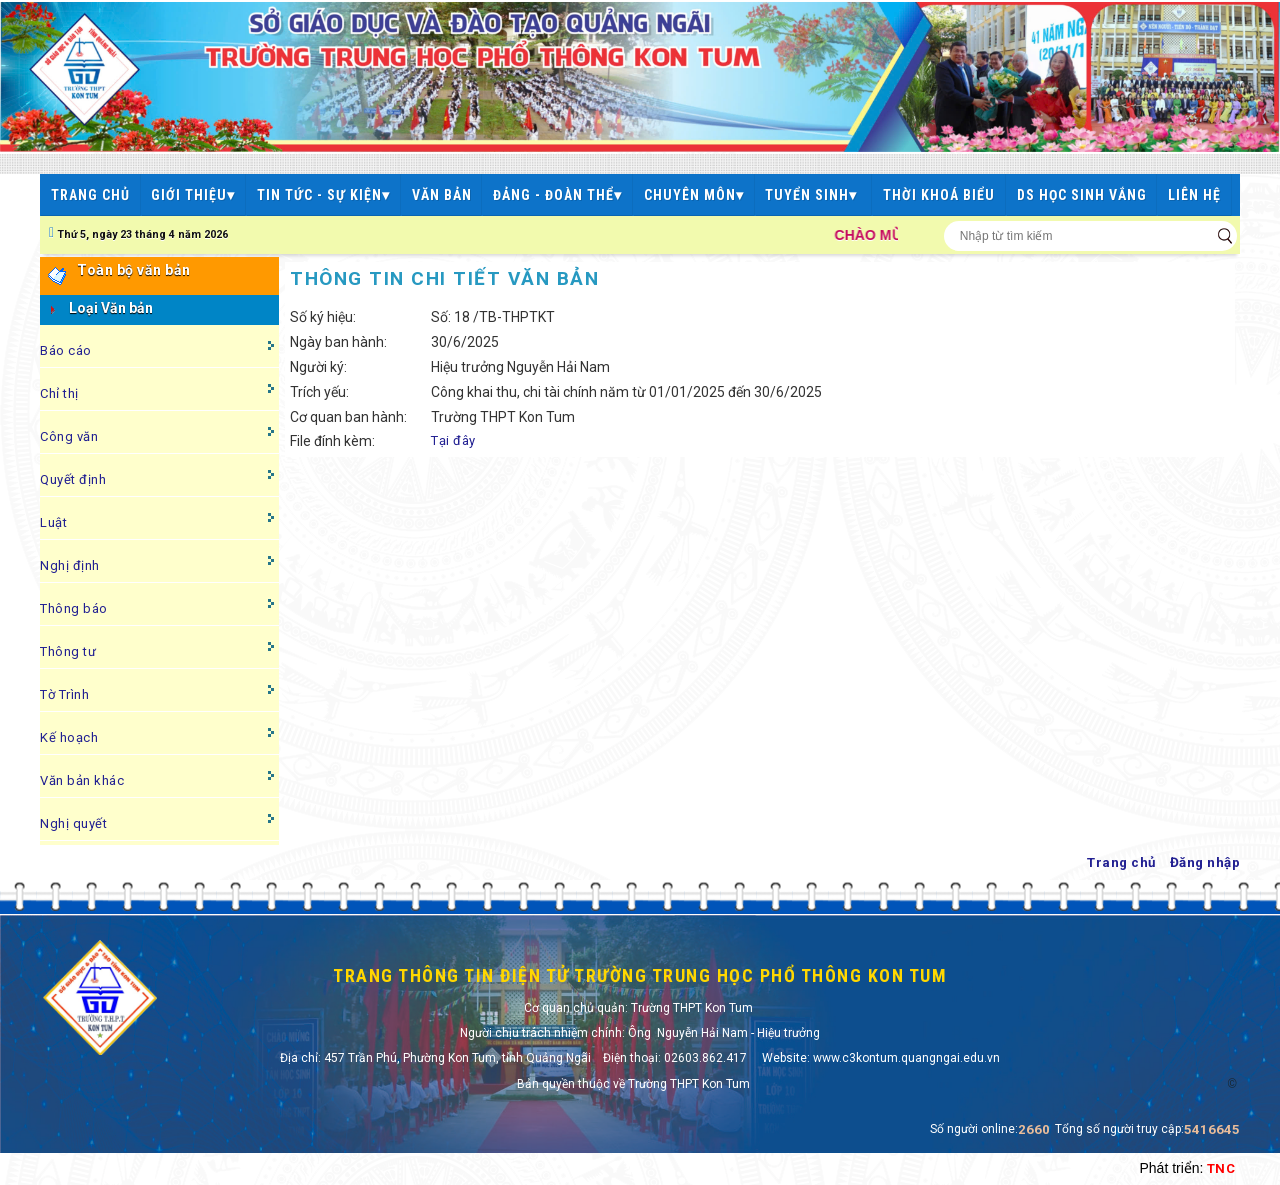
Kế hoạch (69, 737)
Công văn (69, 436)
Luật (53, 522)
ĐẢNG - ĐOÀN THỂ (557, 195)
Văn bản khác (82, 780)
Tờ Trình (64, 694)
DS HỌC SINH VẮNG (1082, 195)
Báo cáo (66, 350)
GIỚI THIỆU (193, 195)
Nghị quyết (73, 823)
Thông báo (74, 608)
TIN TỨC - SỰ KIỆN (323, 195)
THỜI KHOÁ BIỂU (939, 195)
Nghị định (70, 565)
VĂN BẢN (442, 195)
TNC (1221, 1168)
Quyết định (73, 479)
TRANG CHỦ (90, 195)
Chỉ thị (59, 393)
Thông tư (68, 651)
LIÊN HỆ (1194, 195)
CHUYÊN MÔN (694, 195)
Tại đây (453, 440)
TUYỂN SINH (813, 195)
